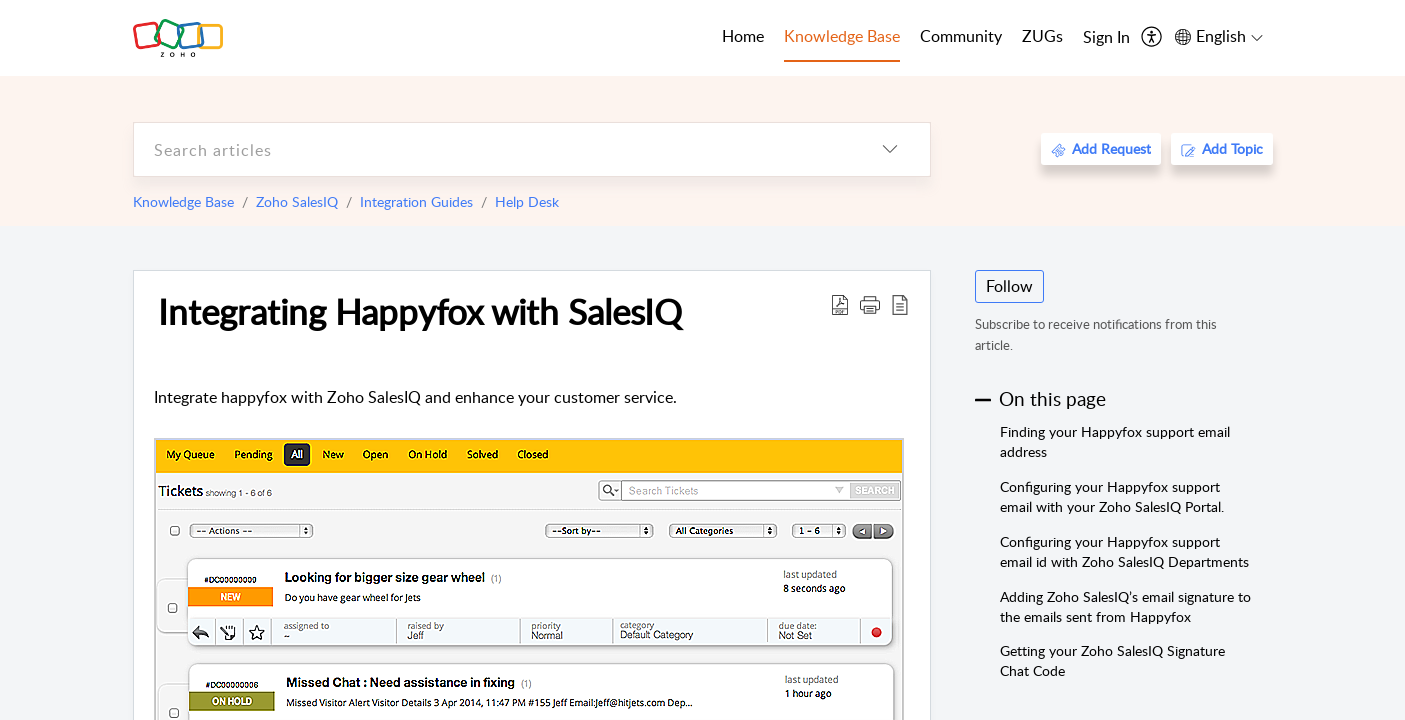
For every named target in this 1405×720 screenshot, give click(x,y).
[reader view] (900, 304)
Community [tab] (961, 36)
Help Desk (527, 201)
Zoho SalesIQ (297, 201)
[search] (492, 149)
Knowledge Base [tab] (842, 36)
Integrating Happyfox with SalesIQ (420, 311)
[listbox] (890, 149)
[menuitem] (1106, 38)
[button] (870, 304)
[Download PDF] (840, 304)
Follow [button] (1009, 286)
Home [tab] (743, 36)
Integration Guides (416, 201)
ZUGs (1042, 36)
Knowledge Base (183, 201)
